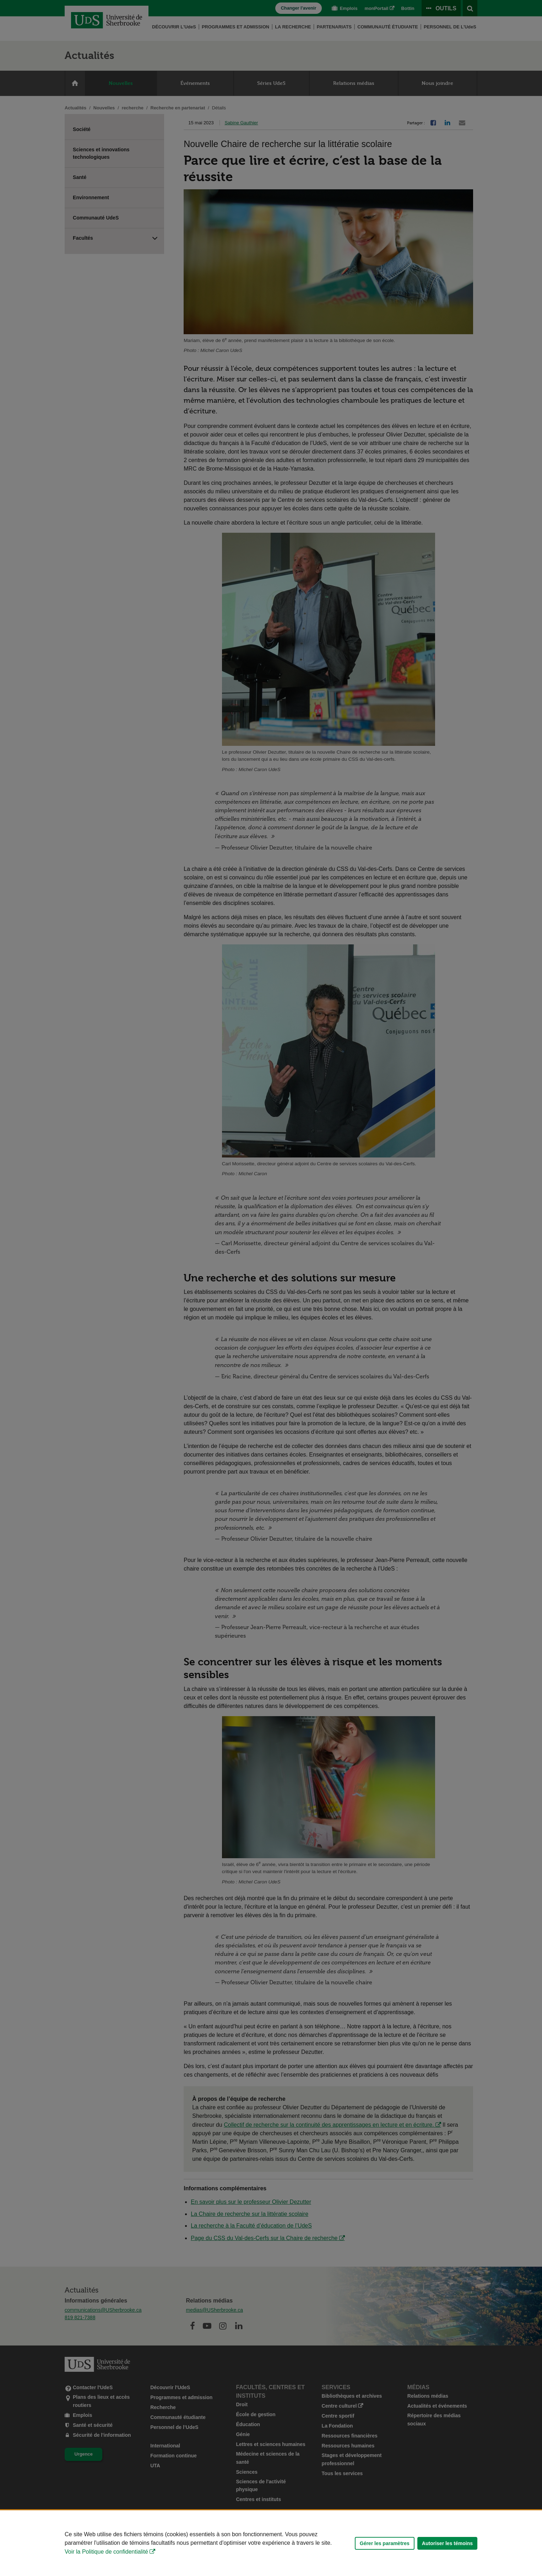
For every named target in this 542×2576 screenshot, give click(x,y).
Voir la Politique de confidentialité (106, 2552)
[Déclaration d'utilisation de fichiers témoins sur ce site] (271, 2543)
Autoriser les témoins (447, 2543)
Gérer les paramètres (385, 2543)
